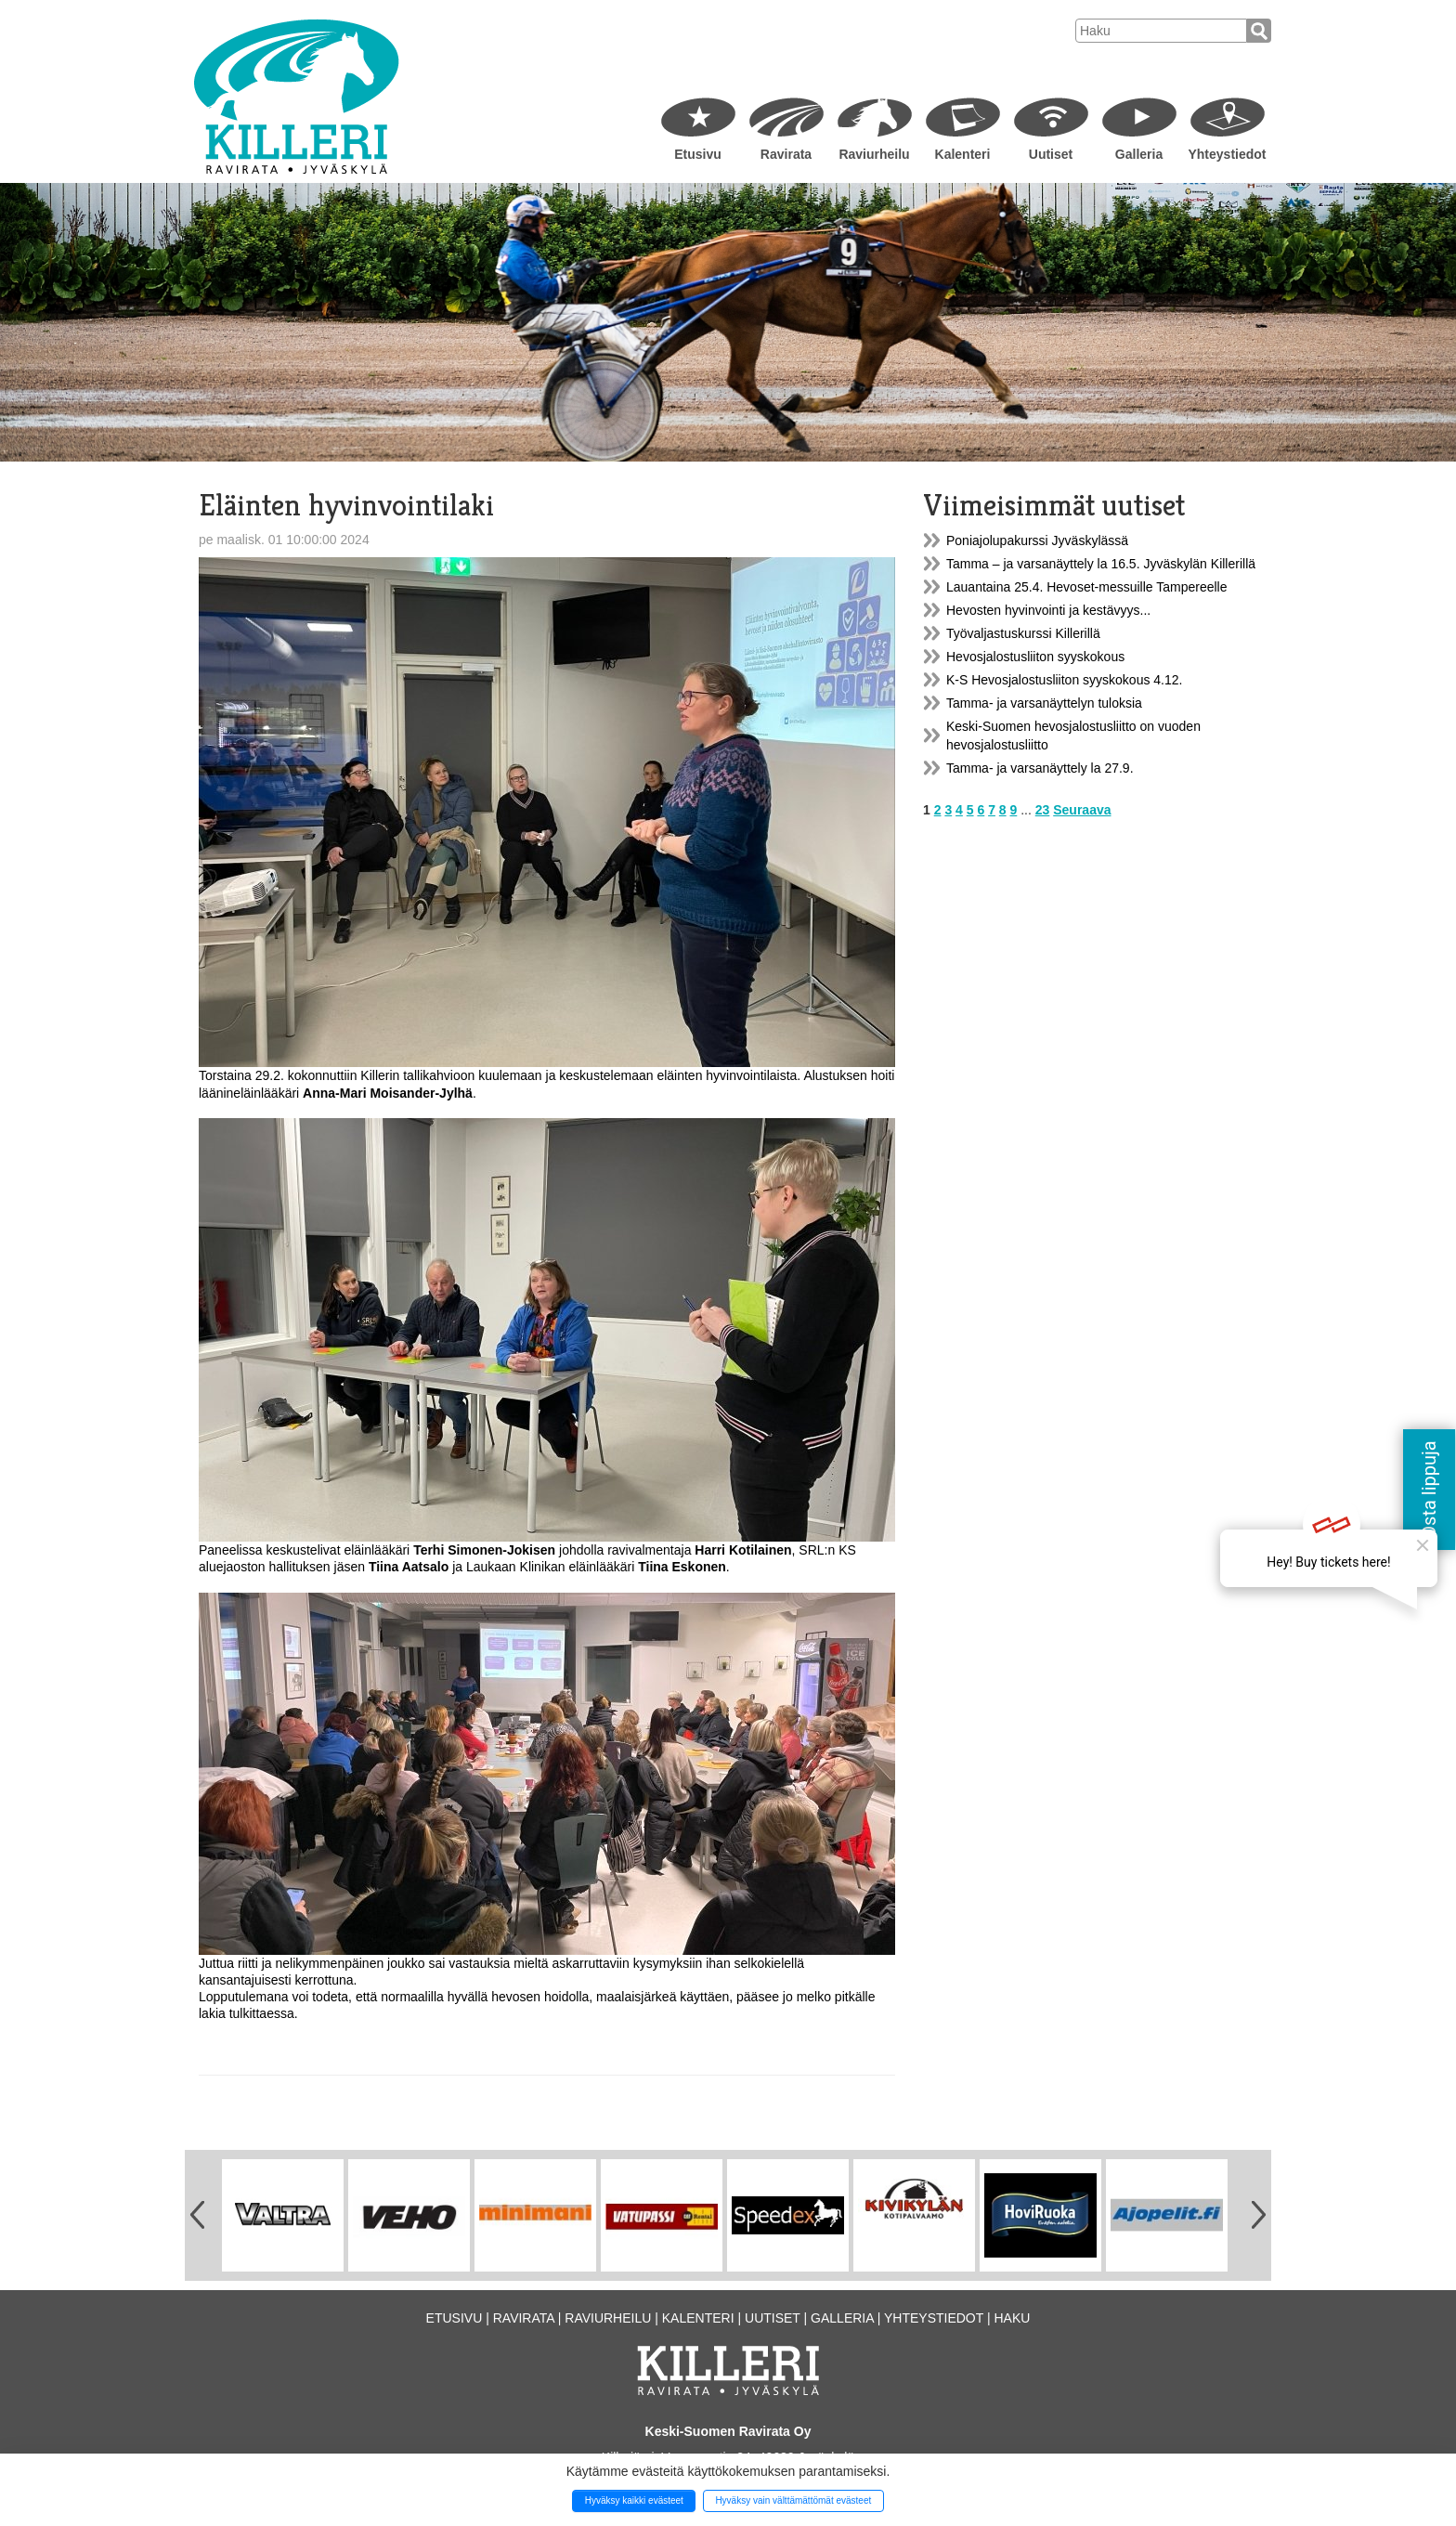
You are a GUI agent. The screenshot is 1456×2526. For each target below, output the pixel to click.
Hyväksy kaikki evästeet (634, 2500)
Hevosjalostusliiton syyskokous (1035, 656)
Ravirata (786, 154)
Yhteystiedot (1227, 154)
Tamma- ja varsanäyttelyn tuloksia (1044, 703)
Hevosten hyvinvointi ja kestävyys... (1048, 610)
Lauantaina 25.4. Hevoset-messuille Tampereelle (1086, 586)
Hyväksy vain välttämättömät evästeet (793, 2500)
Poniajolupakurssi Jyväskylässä (1037, 540)
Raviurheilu (873, 154)
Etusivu (698, 154)
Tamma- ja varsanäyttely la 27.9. (1040, 768)
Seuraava (1082, 809)
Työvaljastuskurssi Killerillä (1023, 633)
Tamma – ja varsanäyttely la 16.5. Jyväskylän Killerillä (1100, 563)
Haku (1012, 2318)
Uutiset (1050, 154)
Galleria (1139, 154)
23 (1042, 809)
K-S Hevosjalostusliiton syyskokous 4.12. (1064, 679)
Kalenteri (963, 154)
